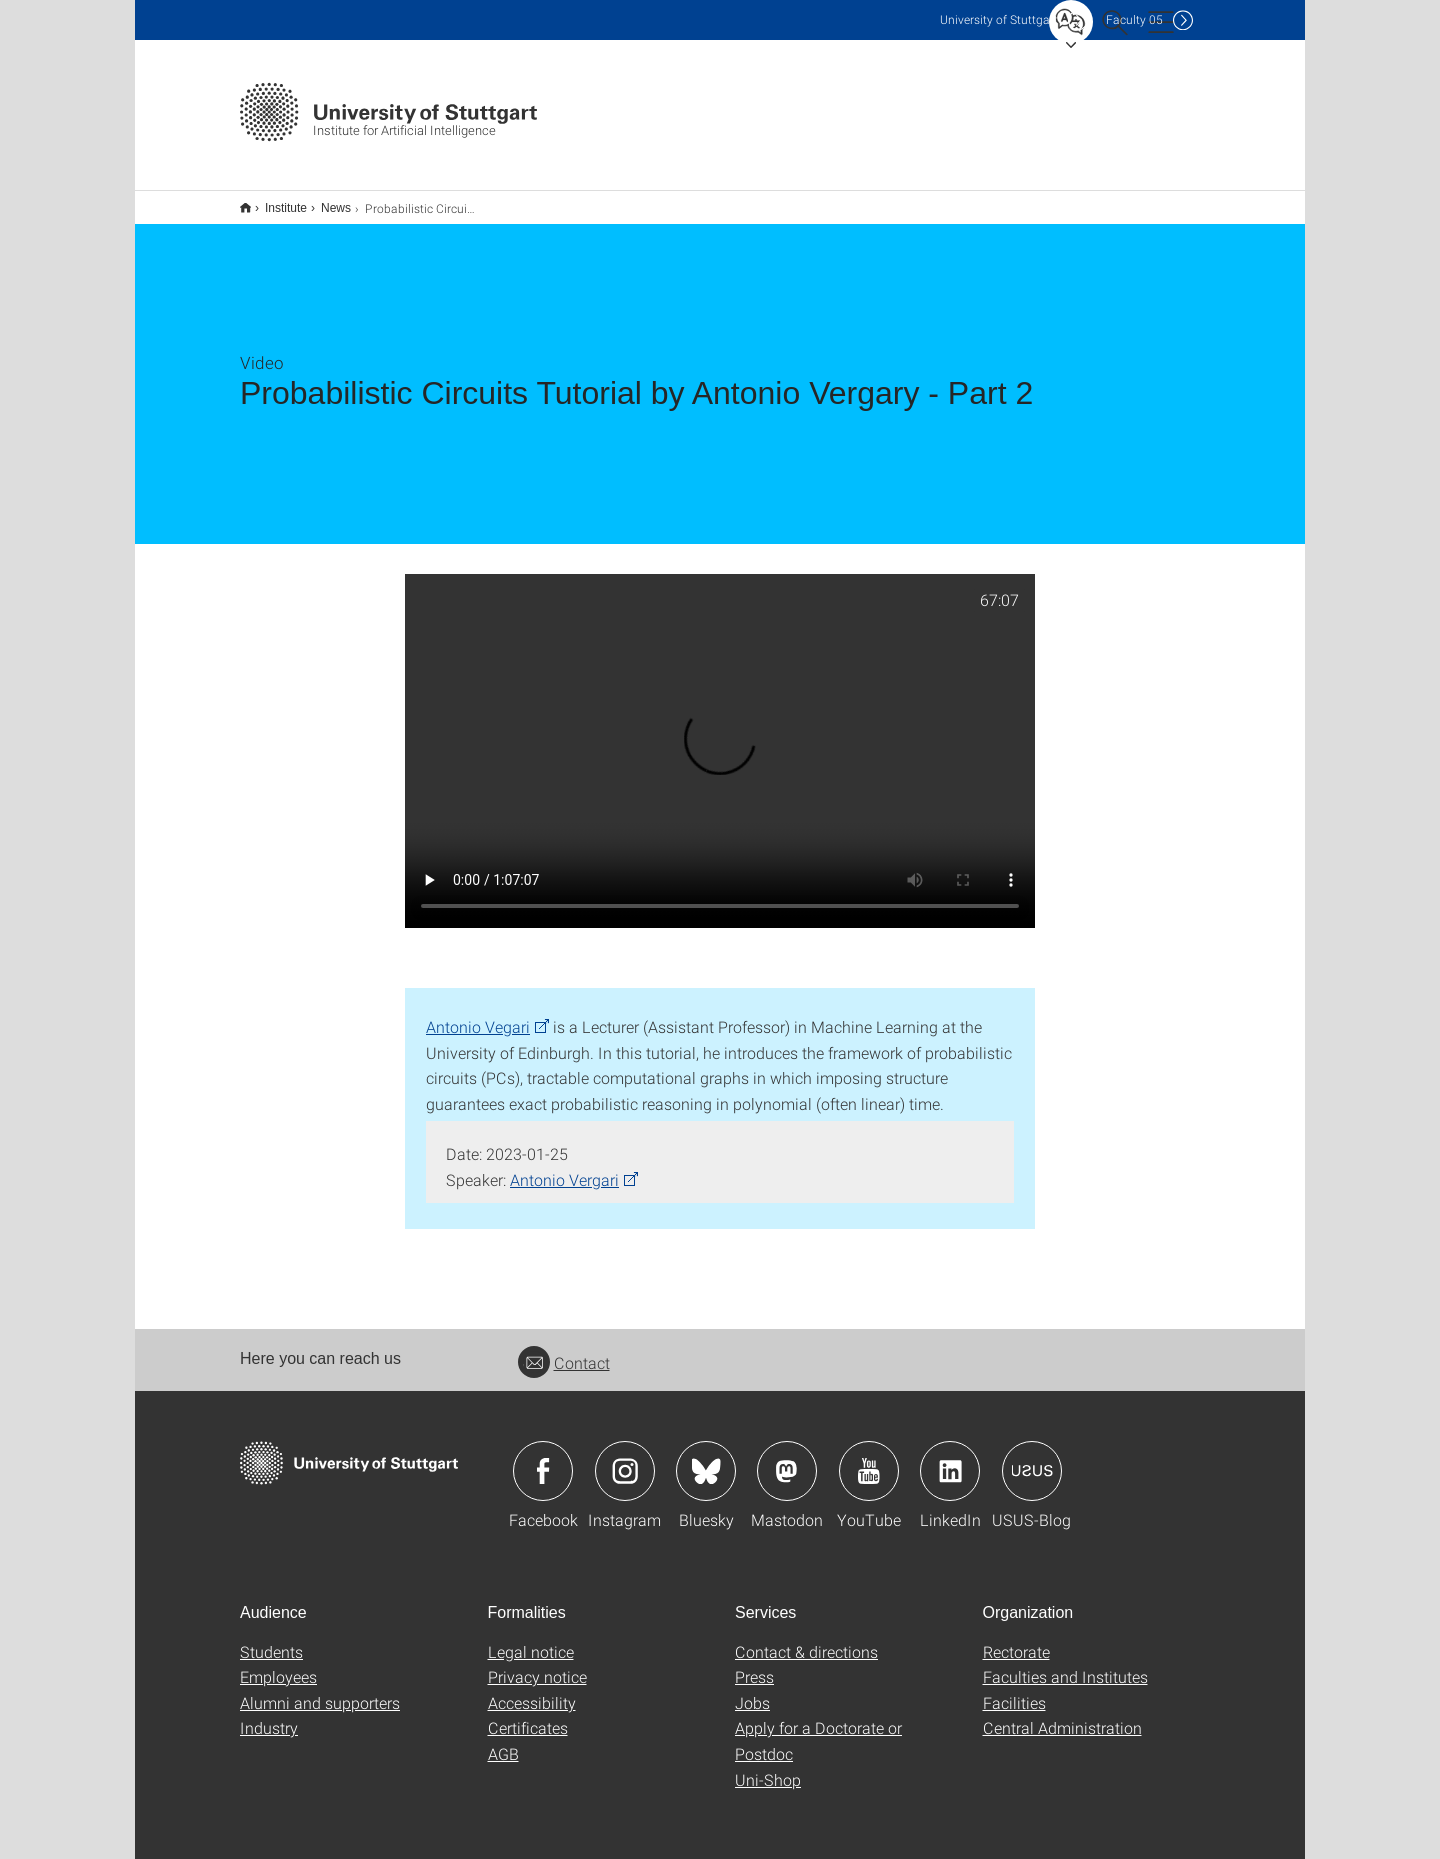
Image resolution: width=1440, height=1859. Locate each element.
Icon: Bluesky (706, 1458)
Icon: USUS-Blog (1032, 1458)
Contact (564, 1349)
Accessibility (532, 1689)
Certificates (528, 1714)
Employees (278, 1663)
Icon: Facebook (543, 1458)
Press (754, 1663)
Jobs (752, 1689)
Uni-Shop (768, 1766)
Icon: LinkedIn (950, 1458)
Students (271, 1638)
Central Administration (1062, 1714)
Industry (269, 1714)
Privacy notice (537, 1663)
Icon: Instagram (625, 1458)
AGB (503, 1740)
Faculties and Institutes (1065, 1663)
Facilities (1014, 1689)
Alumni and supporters (320, 1689)
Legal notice (531, 1638)
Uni (999, 19)
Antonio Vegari (478, 1013)
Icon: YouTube (869, 1458)
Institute (275, 201)
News (325, 201)
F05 (1134, 19)
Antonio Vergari (564, 1166)
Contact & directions (806, 1638)
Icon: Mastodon (787, 1458)
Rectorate (1016, 1638)
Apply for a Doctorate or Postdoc (818, 1727)
